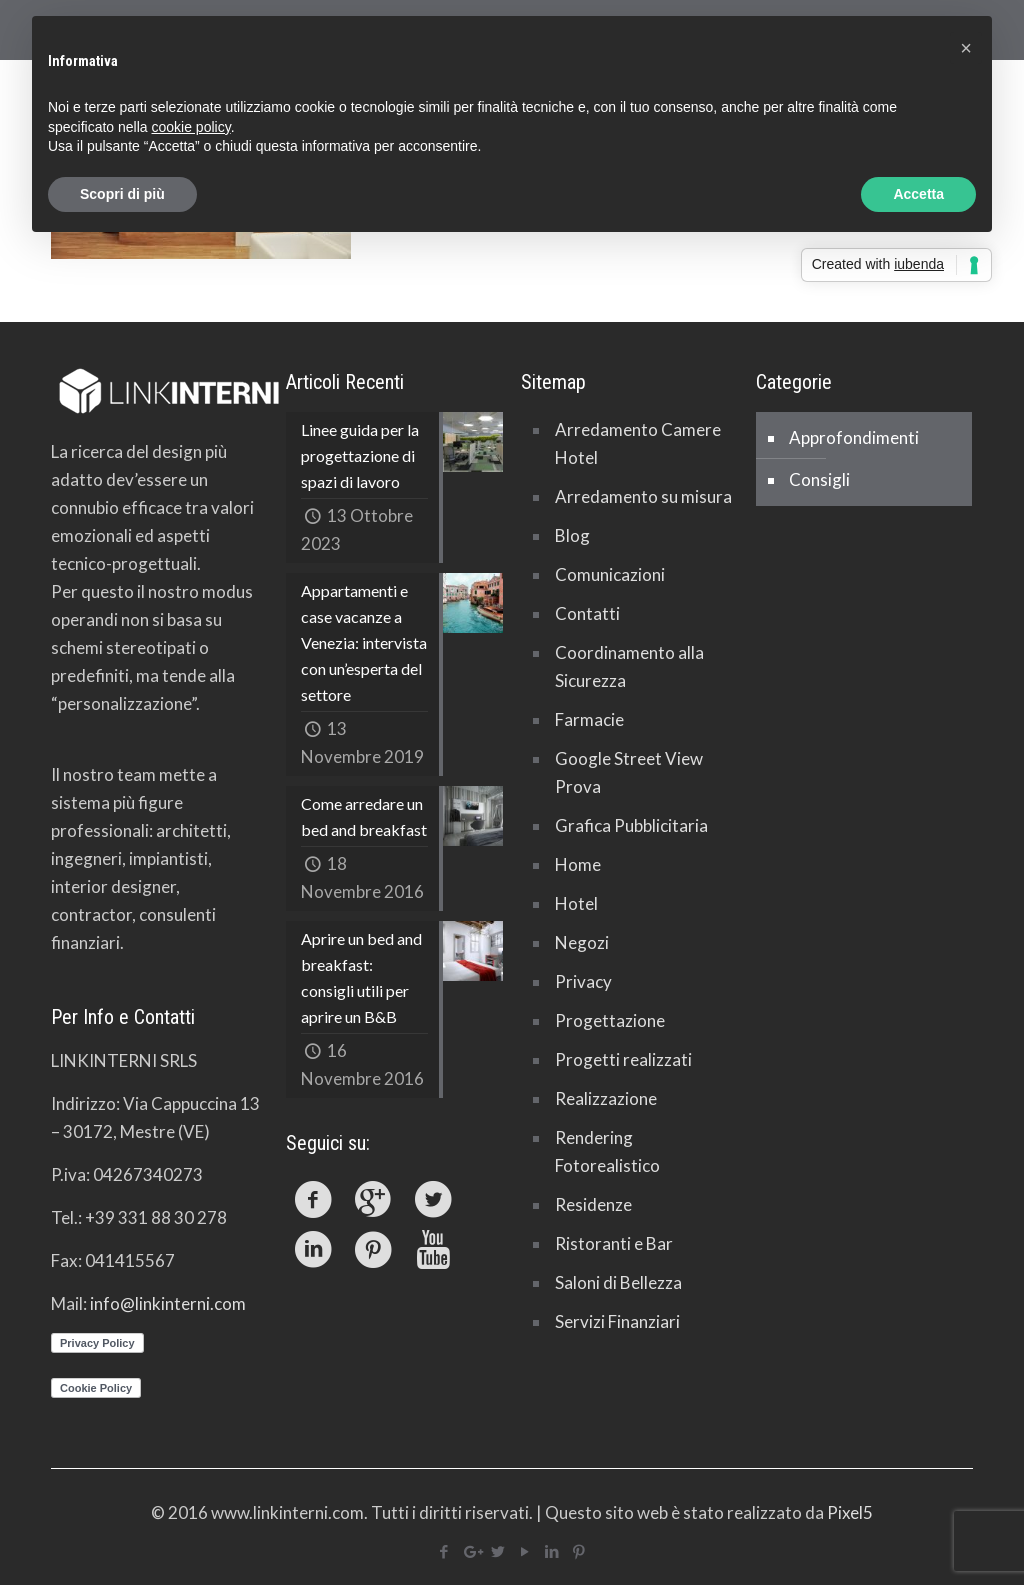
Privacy (583, 981)
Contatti (587, 613)
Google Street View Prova (629, 772)
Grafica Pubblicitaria (631, 825)
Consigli (819, 479)
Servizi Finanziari (617, 1321)
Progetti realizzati (623, 1059)
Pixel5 (850, 1512)
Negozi (582, 942)
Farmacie (589, 719)
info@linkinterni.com (168, 1303)
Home (578, 864)
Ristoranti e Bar (614, 1243)
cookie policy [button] (191, 127)
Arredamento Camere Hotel (638, 443)
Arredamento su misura (643, 496)
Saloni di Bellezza (618, 1282)
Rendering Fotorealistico (607, 1151)
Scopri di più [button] (122, 194)
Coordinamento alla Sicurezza (629, 666)
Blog (572, 535)
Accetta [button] (918, 194)
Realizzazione (606, 1098)
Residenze (593, 1204)
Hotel (576, 903)
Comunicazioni (610, 574)
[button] (966, 48)
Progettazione (610, 1020)
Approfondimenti (854, 437)
